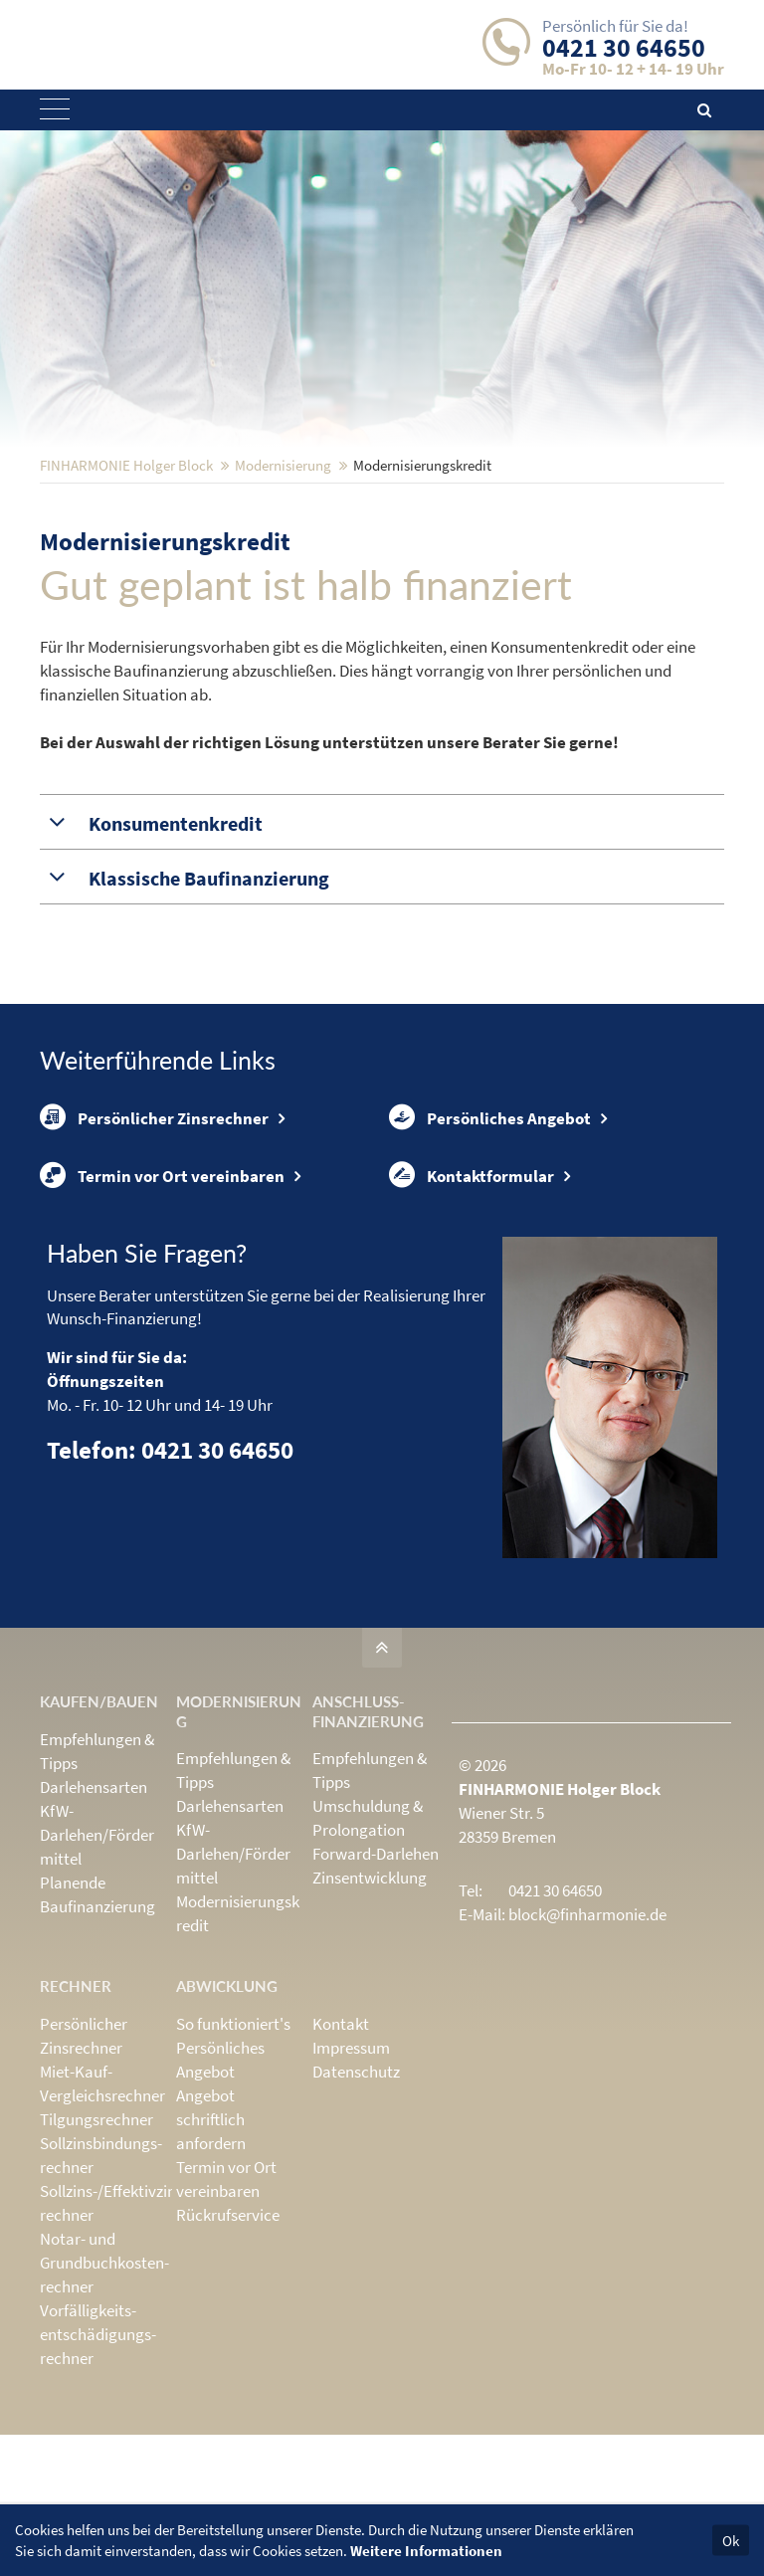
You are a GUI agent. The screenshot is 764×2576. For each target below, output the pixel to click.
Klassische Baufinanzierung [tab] (207, 1009)
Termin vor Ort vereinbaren (162, 1313)
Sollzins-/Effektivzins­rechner (114, 2344)
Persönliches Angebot (490, 1250)
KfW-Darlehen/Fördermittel (97, 1976)
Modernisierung (283, 595)
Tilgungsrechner (96, 2261)
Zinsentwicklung (369, 2019)
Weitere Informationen (426, 2550)
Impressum (351, 2189)
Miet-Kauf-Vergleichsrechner (102, 2225)
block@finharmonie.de (587, 2056)
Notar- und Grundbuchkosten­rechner (104, 2404)
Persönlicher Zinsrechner (154, 1250)
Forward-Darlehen (375, 1995)
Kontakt (340, 2165)
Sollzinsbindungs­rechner (101, 2296)
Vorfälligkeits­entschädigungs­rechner (98, 2475)
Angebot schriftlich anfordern (211, 2260)
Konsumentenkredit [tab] (174, 954)
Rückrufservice (228, 2356)
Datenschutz (356, 2213)
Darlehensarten (93, 1928)
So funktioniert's (233, 2165)
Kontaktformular (471, 1313)
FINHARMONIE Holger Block (126, 595)
